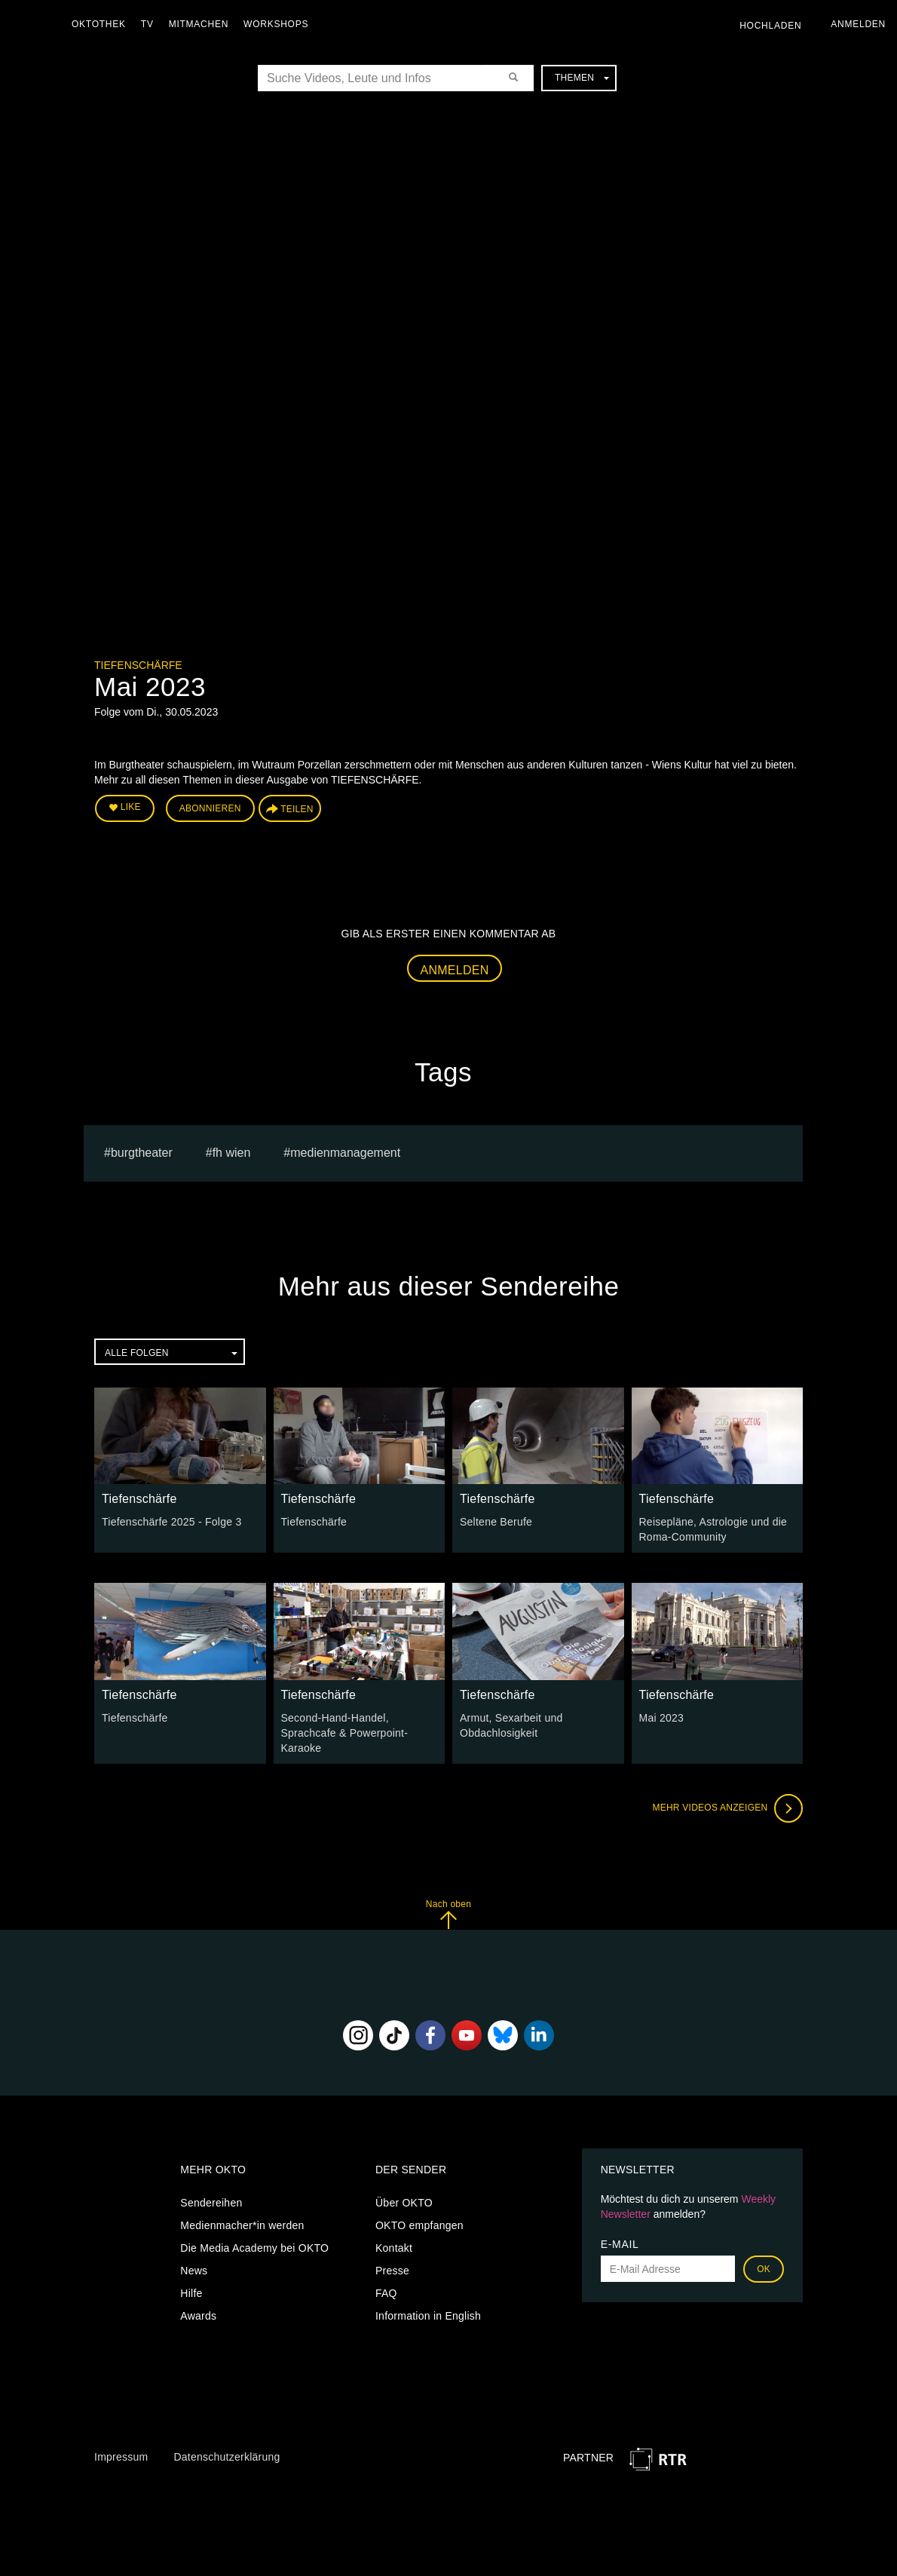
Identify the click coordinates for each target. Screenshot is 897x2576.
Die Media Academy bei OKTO (254, 2248)
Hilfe (191, 2293)
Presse (392, 2271)
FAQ (386, 2293)
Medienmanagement (345, 1152)
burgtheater (142, 1152)
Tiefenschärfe (138, 665)
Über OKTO (404, 2203)
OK (763, 2269)
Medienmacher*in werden (242, 2225)
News (193, 2271)
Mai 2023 (661, 1718)
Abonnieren (210, 808)
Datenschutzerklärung (226, 2457)
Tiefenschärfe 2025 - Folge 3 (171, 1522)
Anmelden (455, 970)
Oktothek (99, 24)
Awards (198, 2316)
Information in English (428, 2316)
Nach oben (448, 1914)
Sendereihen (211, 2203)
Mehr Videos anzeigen (727, 1808)
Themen (582, 77)
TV (147, 24)
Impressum (121, 2457)
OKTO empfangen (419, 2225)
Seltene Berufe (496, 1522)
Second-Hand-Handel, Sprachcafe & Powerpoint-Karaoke (345, 1733)
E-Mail (620, 2244)
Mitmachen (198, 24)
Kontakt (393, 2248)
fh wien (232, 1152)
